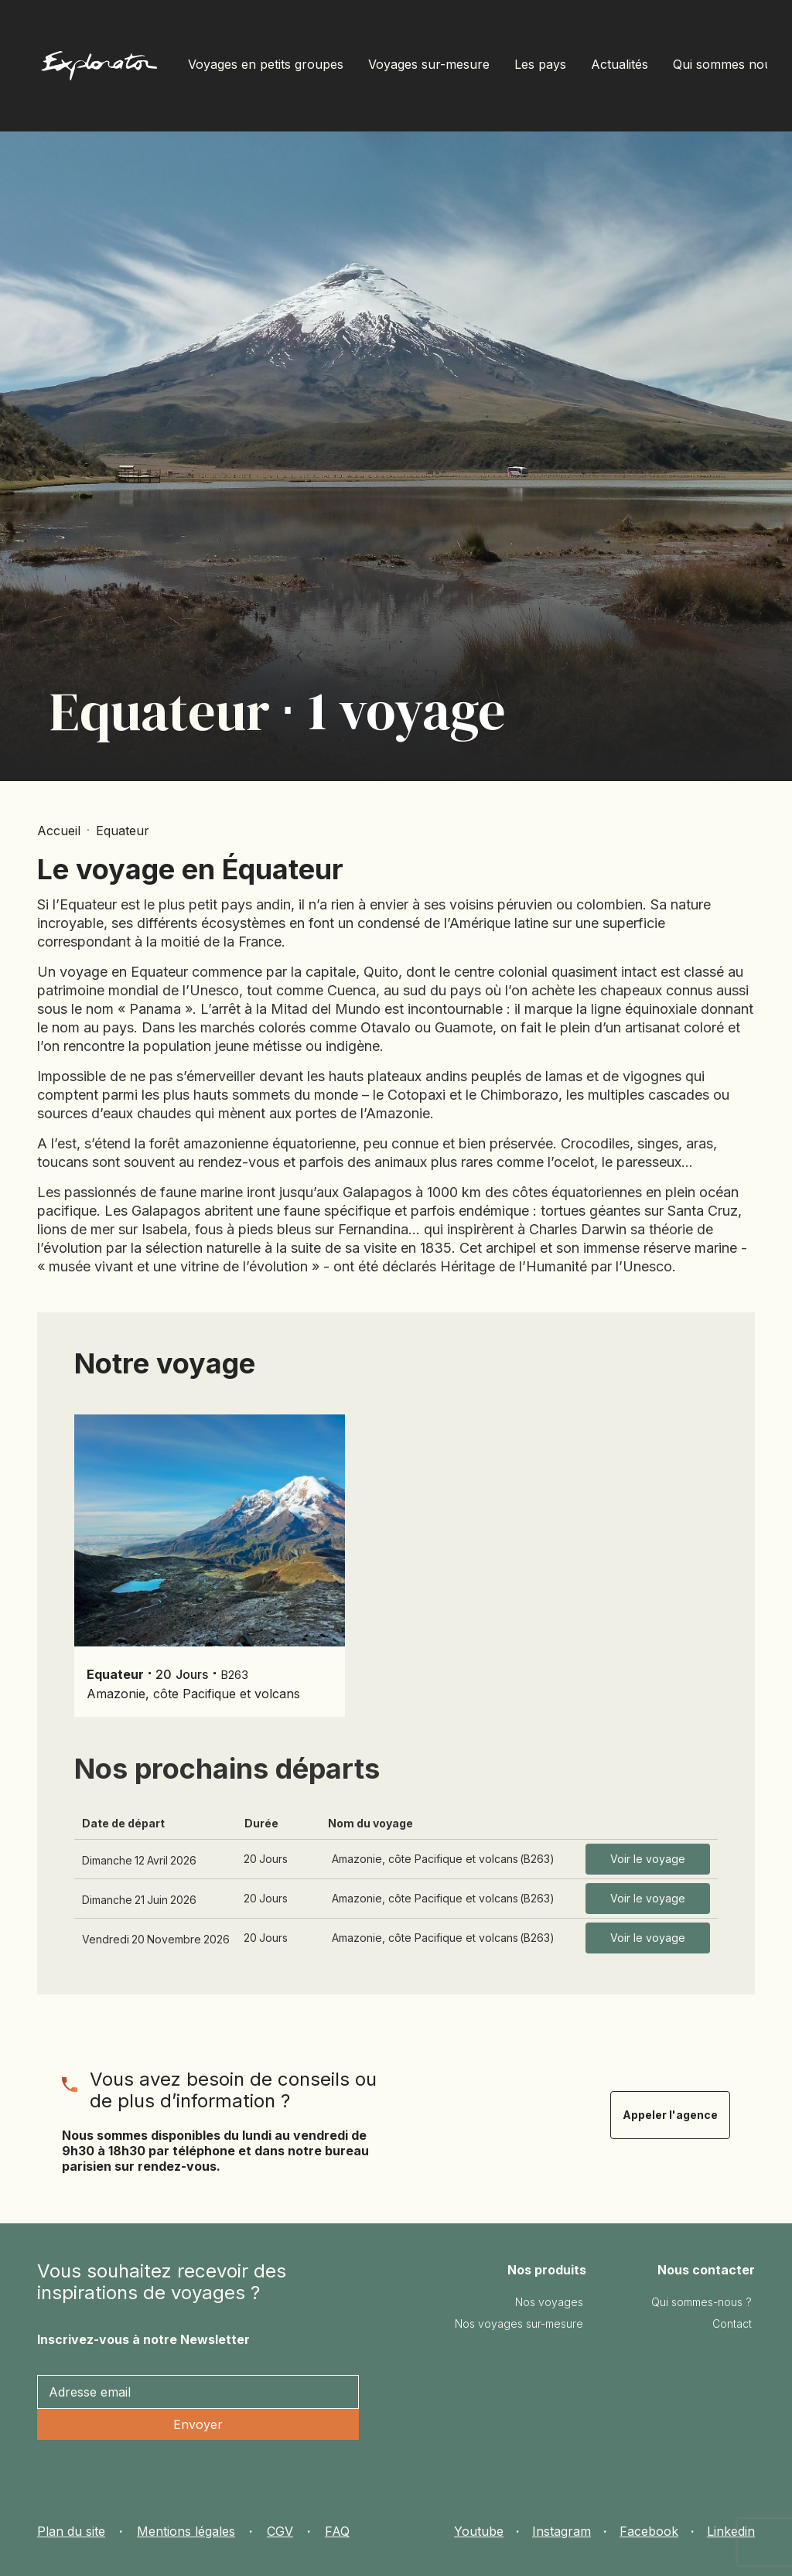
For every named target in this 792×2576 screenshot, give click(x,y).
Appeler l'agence (670, 2114)
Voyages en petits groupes (265, 64)
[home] (99, 69)
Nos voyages (549, 2301)
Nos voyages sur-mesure (519, 2323)
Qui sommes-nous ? (701, 2301)
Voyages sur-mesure (429, 64)
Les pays (540, 64)
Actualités (619, 64)
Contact (732, 2323)
